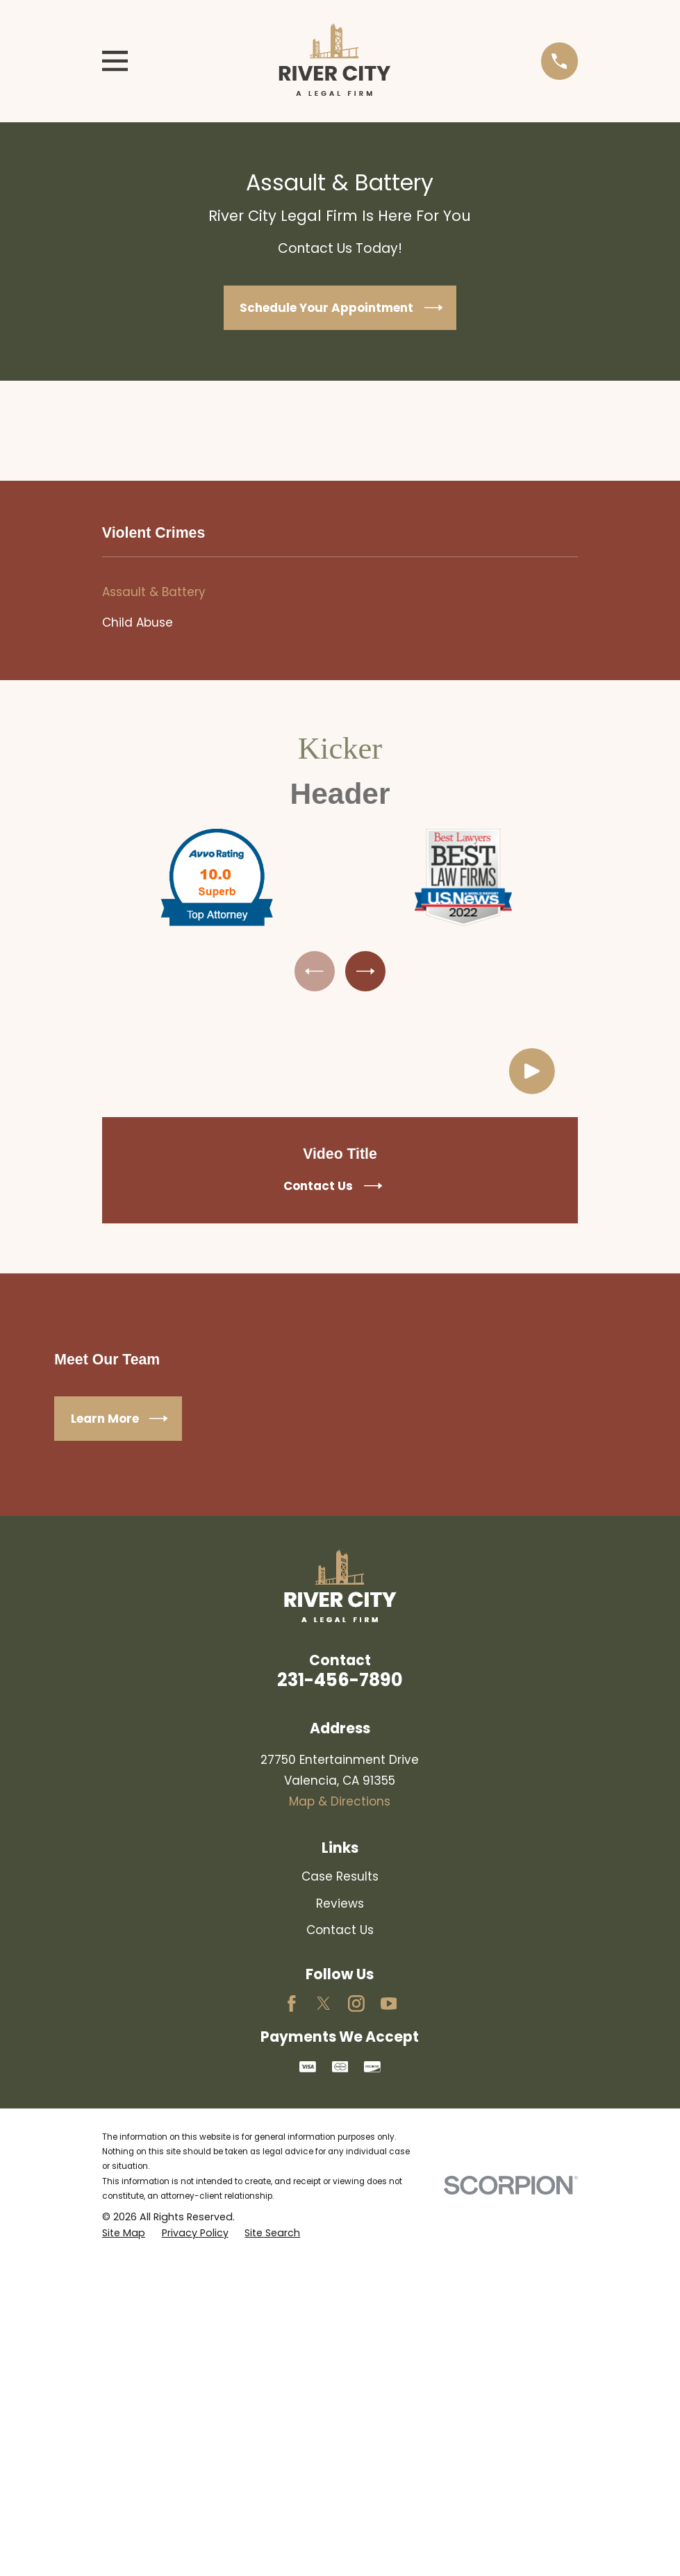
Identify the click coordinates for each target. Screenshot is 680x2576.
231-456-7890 (340, 1682)
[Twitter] (323, 2006)
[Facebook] (291, 2006)
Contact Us (340, 1932)
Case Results (340, 1879)
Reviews (340, 1905)
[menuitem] (340, 592)
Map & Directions (339, 1804)
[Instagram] (356, 2006)
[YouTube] (389, 2006)
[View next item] (367, 972)
